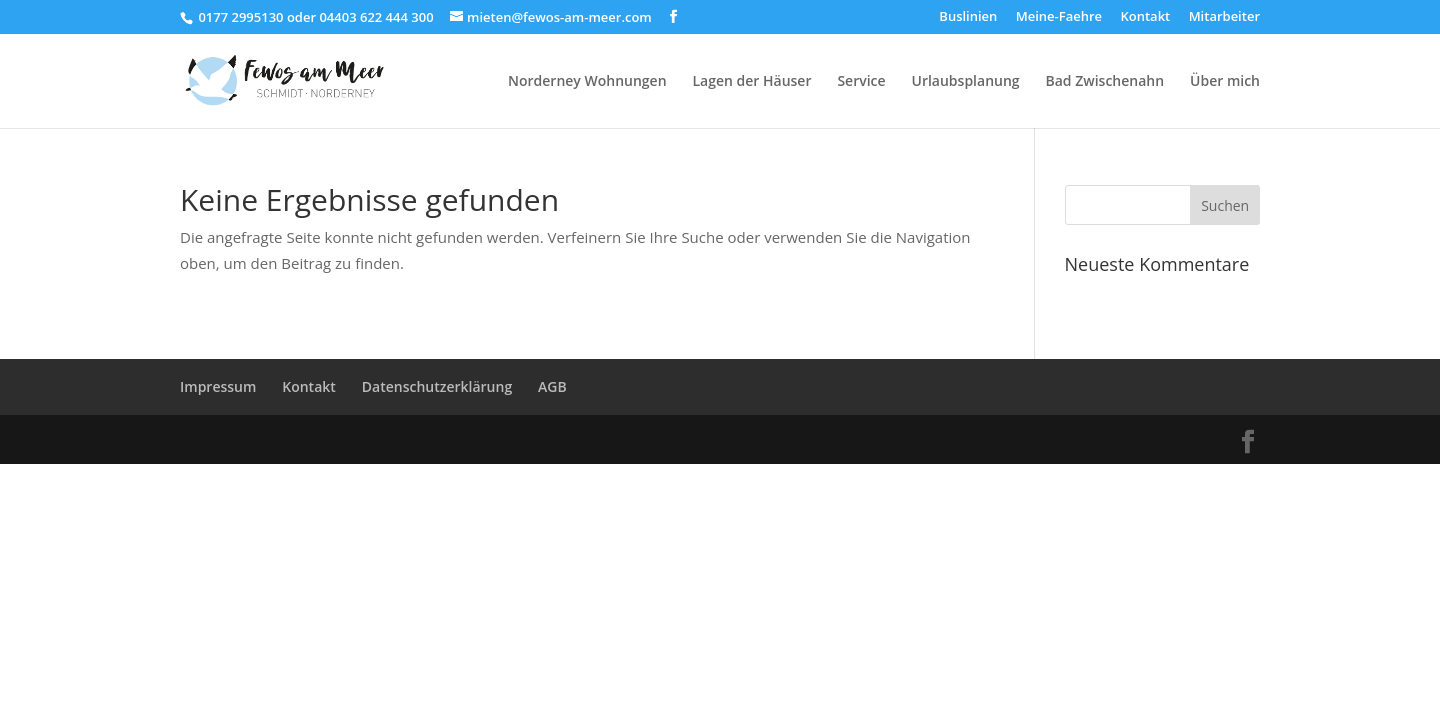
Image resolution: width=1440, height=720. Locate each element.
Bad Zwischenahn (1105, 82)
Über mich (1225, 82)
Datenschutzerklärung (437, 386)
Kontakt (1145, 17)
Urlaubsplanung (966, 82)
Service (861, 82)
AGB (552, 386)
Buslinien (968, 17)
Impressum (218, 386)
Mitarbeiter (1224, 17)
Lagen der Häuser (751, 82)
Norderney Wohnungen (587, 82)
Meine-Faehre (1059, 17)
